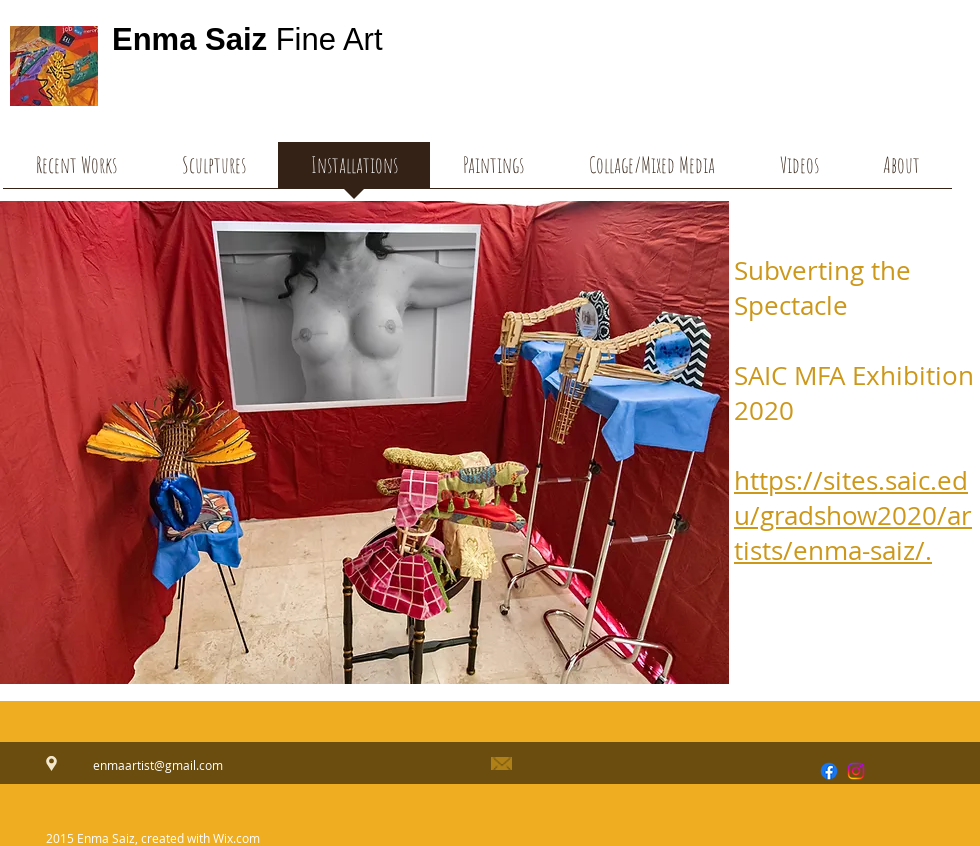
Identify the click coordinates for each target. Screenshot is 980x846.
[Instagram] (856, 771)
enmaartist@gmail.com (158, 765)
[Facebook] (829, 771)
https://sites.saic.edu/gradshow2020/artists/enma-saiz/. (853, 515)
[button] (799, 171)
